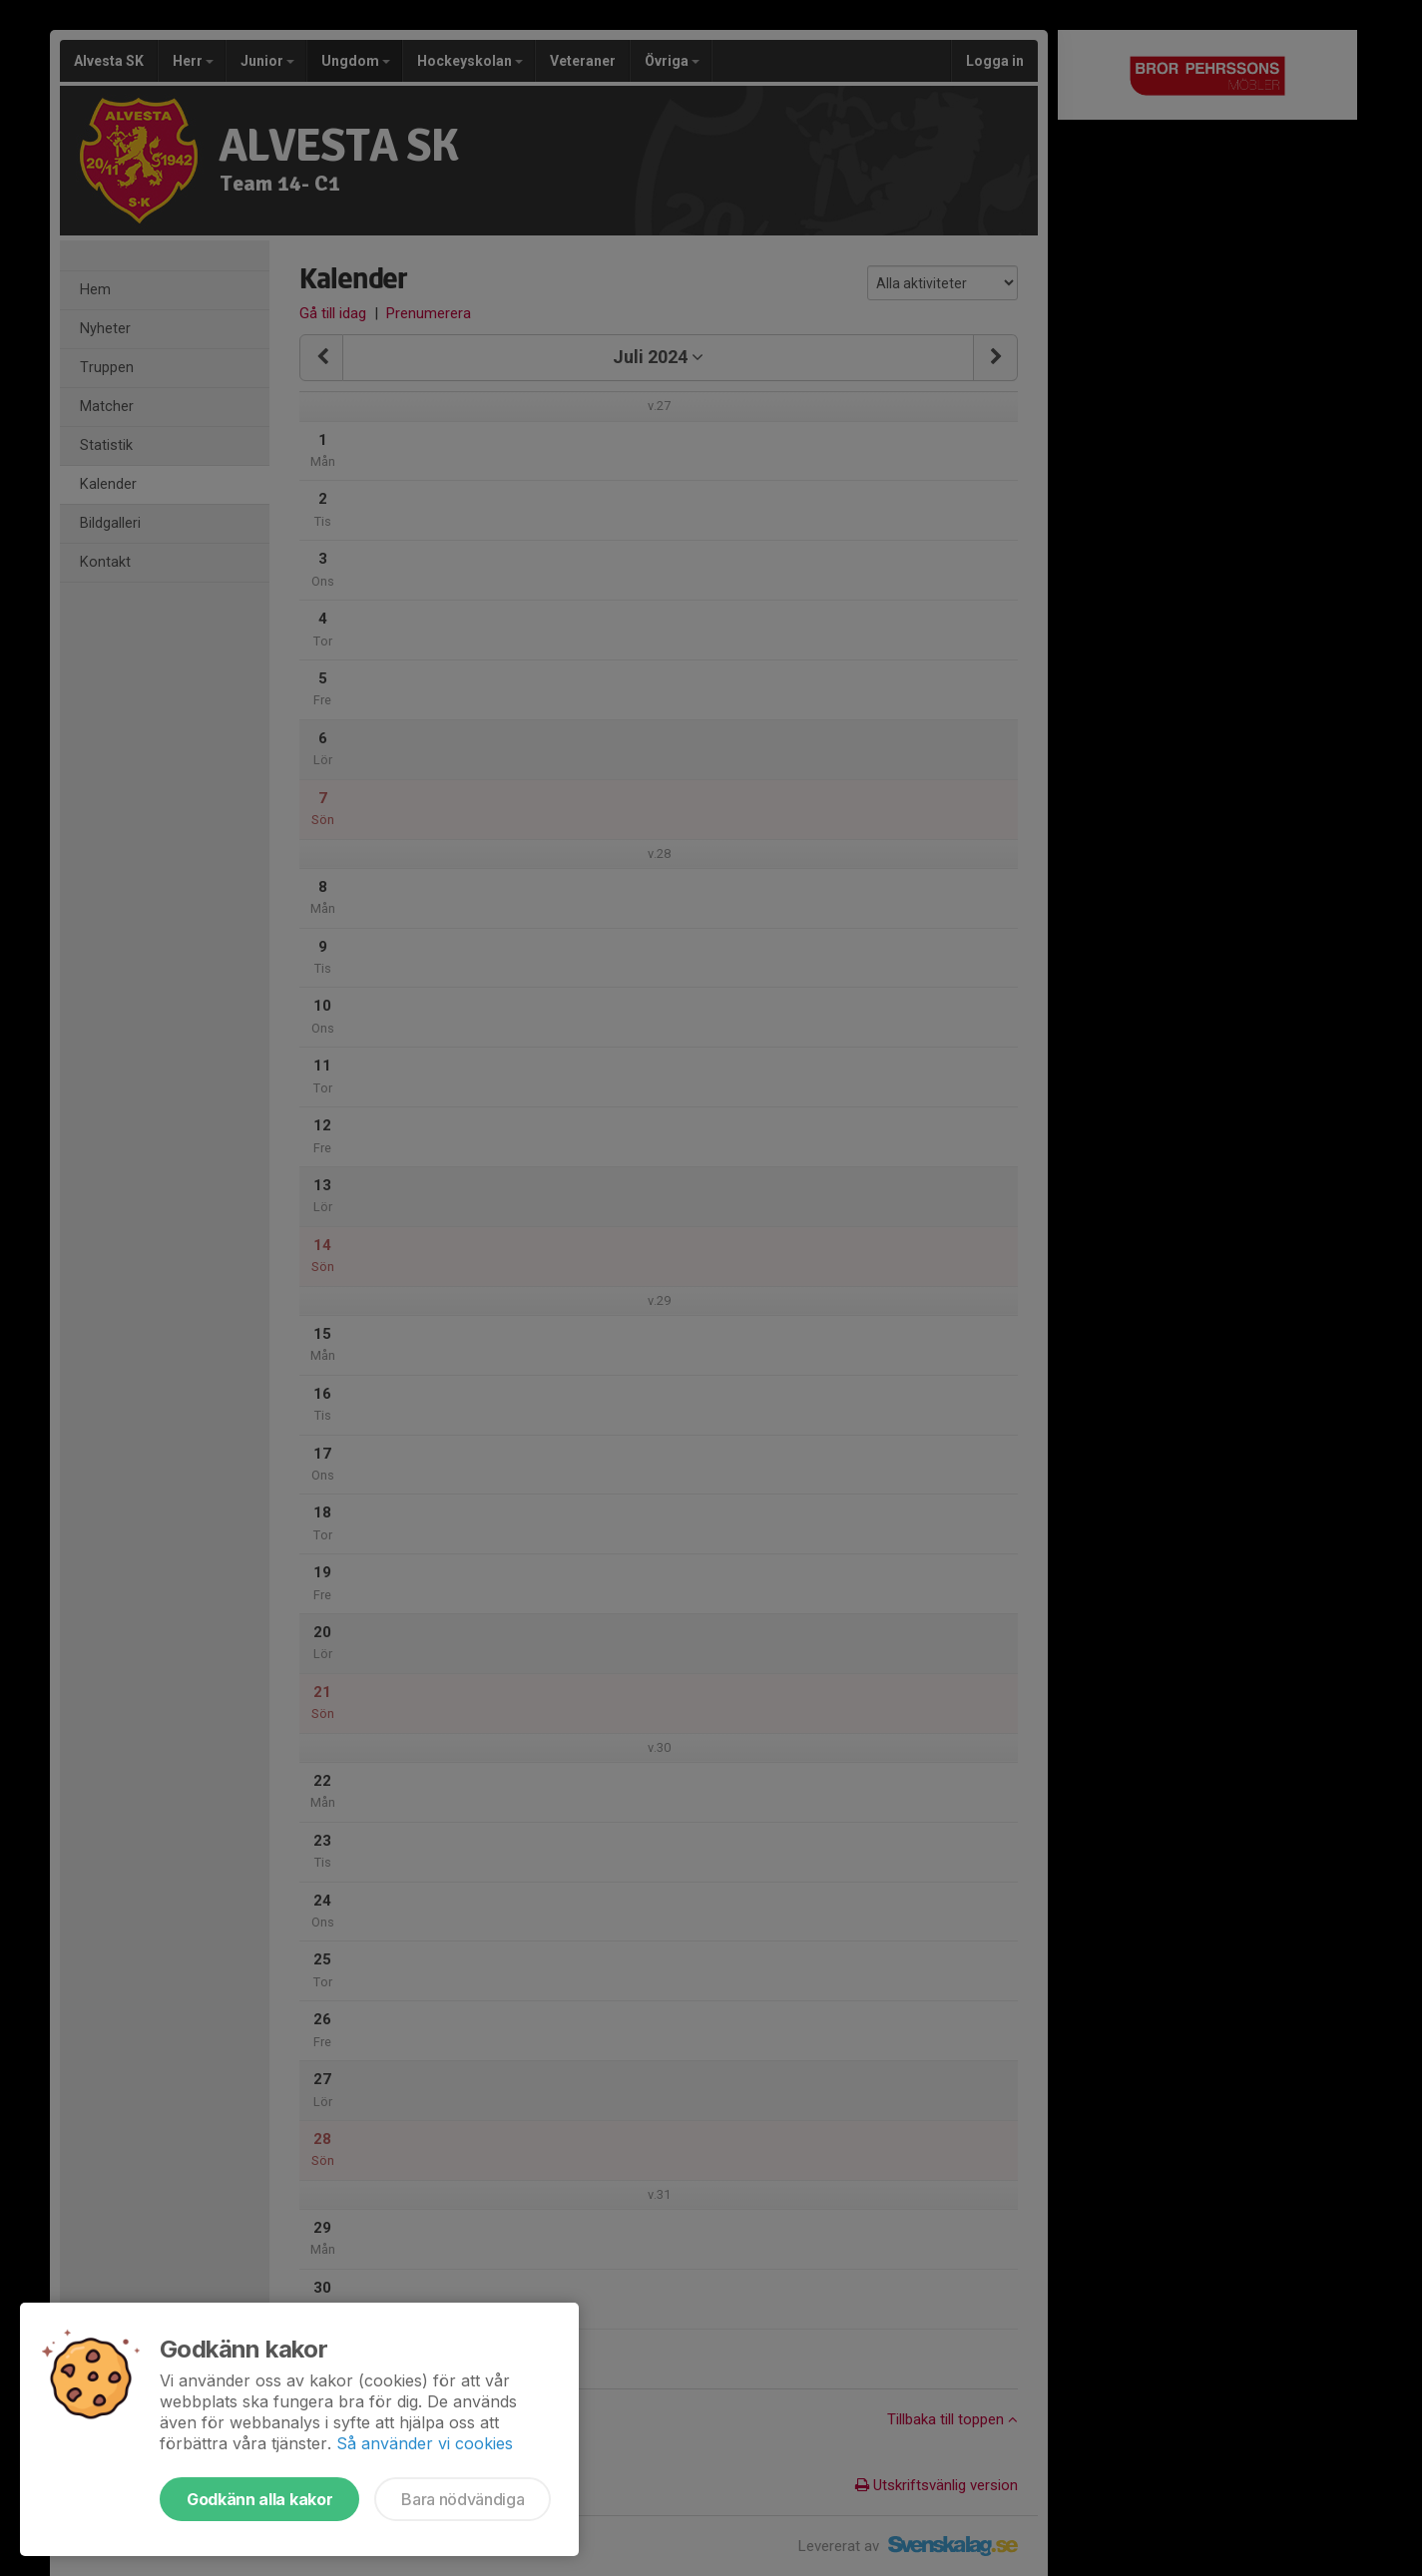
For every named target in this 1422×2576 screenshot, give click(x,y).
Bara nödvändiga (462, 2499)
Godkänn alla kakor (259, 2499)
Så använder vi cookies (424, 2443)
